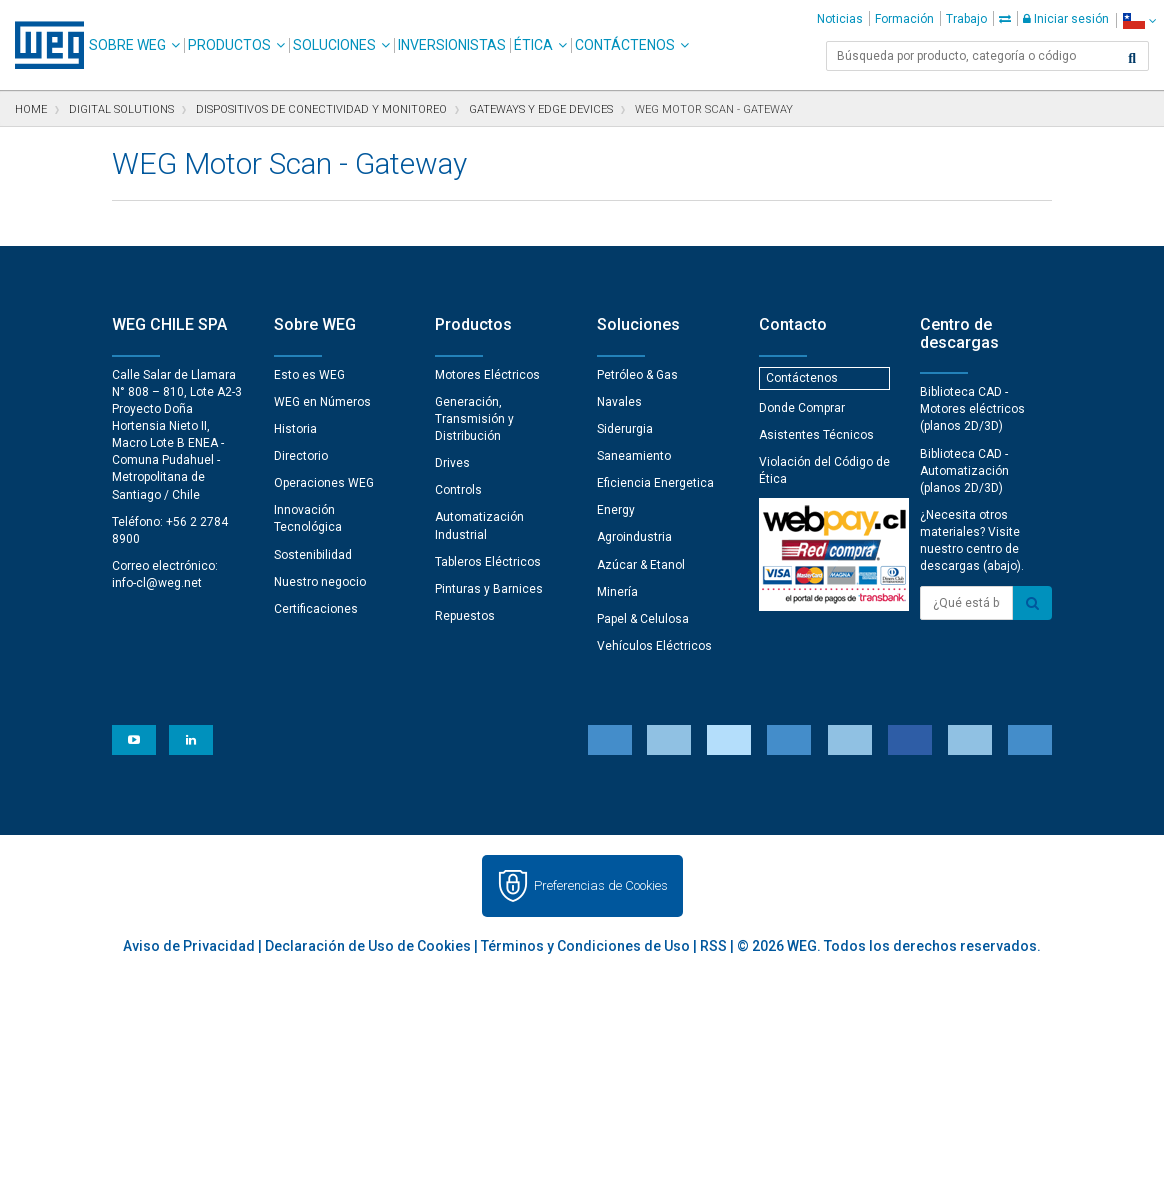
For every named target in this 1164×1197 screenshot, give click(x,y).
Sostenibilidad (313, 555)
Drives (452, 463)
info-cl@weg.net (157, 583)
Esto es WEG (309, 375)
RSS (713, 946)
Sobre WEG (127, 45)
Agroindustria (634, 537)
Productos (229, 45)
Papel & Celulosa (643, 619)
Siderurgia (625, 429)
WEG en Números (322, 402)
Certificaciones (316, 609)
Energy (616, 510)
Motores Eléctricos (487, 375)
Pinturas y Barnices (489, 589)
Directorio (301, 456)
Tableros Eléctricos (488, 562)
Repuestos (465, 616)
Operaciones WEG (324, 483)
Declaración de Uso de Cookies (368, 946)
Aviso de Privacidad (189, 946)
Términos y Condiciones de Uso (585, 946)
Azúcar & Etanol (641, 565)
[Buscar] (1132, 58)
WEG (42, 45)
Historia (295, 429)
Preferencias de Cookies (601, 885)
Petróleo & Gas (637, 375)
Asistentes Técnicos (816, 435)
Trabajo (966, 19)
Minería (617, 592)
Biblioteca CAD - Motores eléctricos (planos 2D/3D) (972, 409)
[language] (1139, 20)
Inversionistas (452, 45)
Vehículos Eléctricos (654, 646)
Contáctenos (625, 45)
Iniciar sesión (1066, 19)
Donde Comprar (802, 408)
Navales (619, 402)
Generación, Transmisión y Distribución (474, 419)
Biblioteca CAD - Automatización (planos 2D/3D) (964, 471)
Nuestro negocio (320, 582)
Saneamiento (634, 456)
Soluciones (334, 45)
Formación (904, 19)
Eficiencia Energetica (655, 483)
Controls (458, 490)
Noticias (840, 19)
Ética (533, 45)
